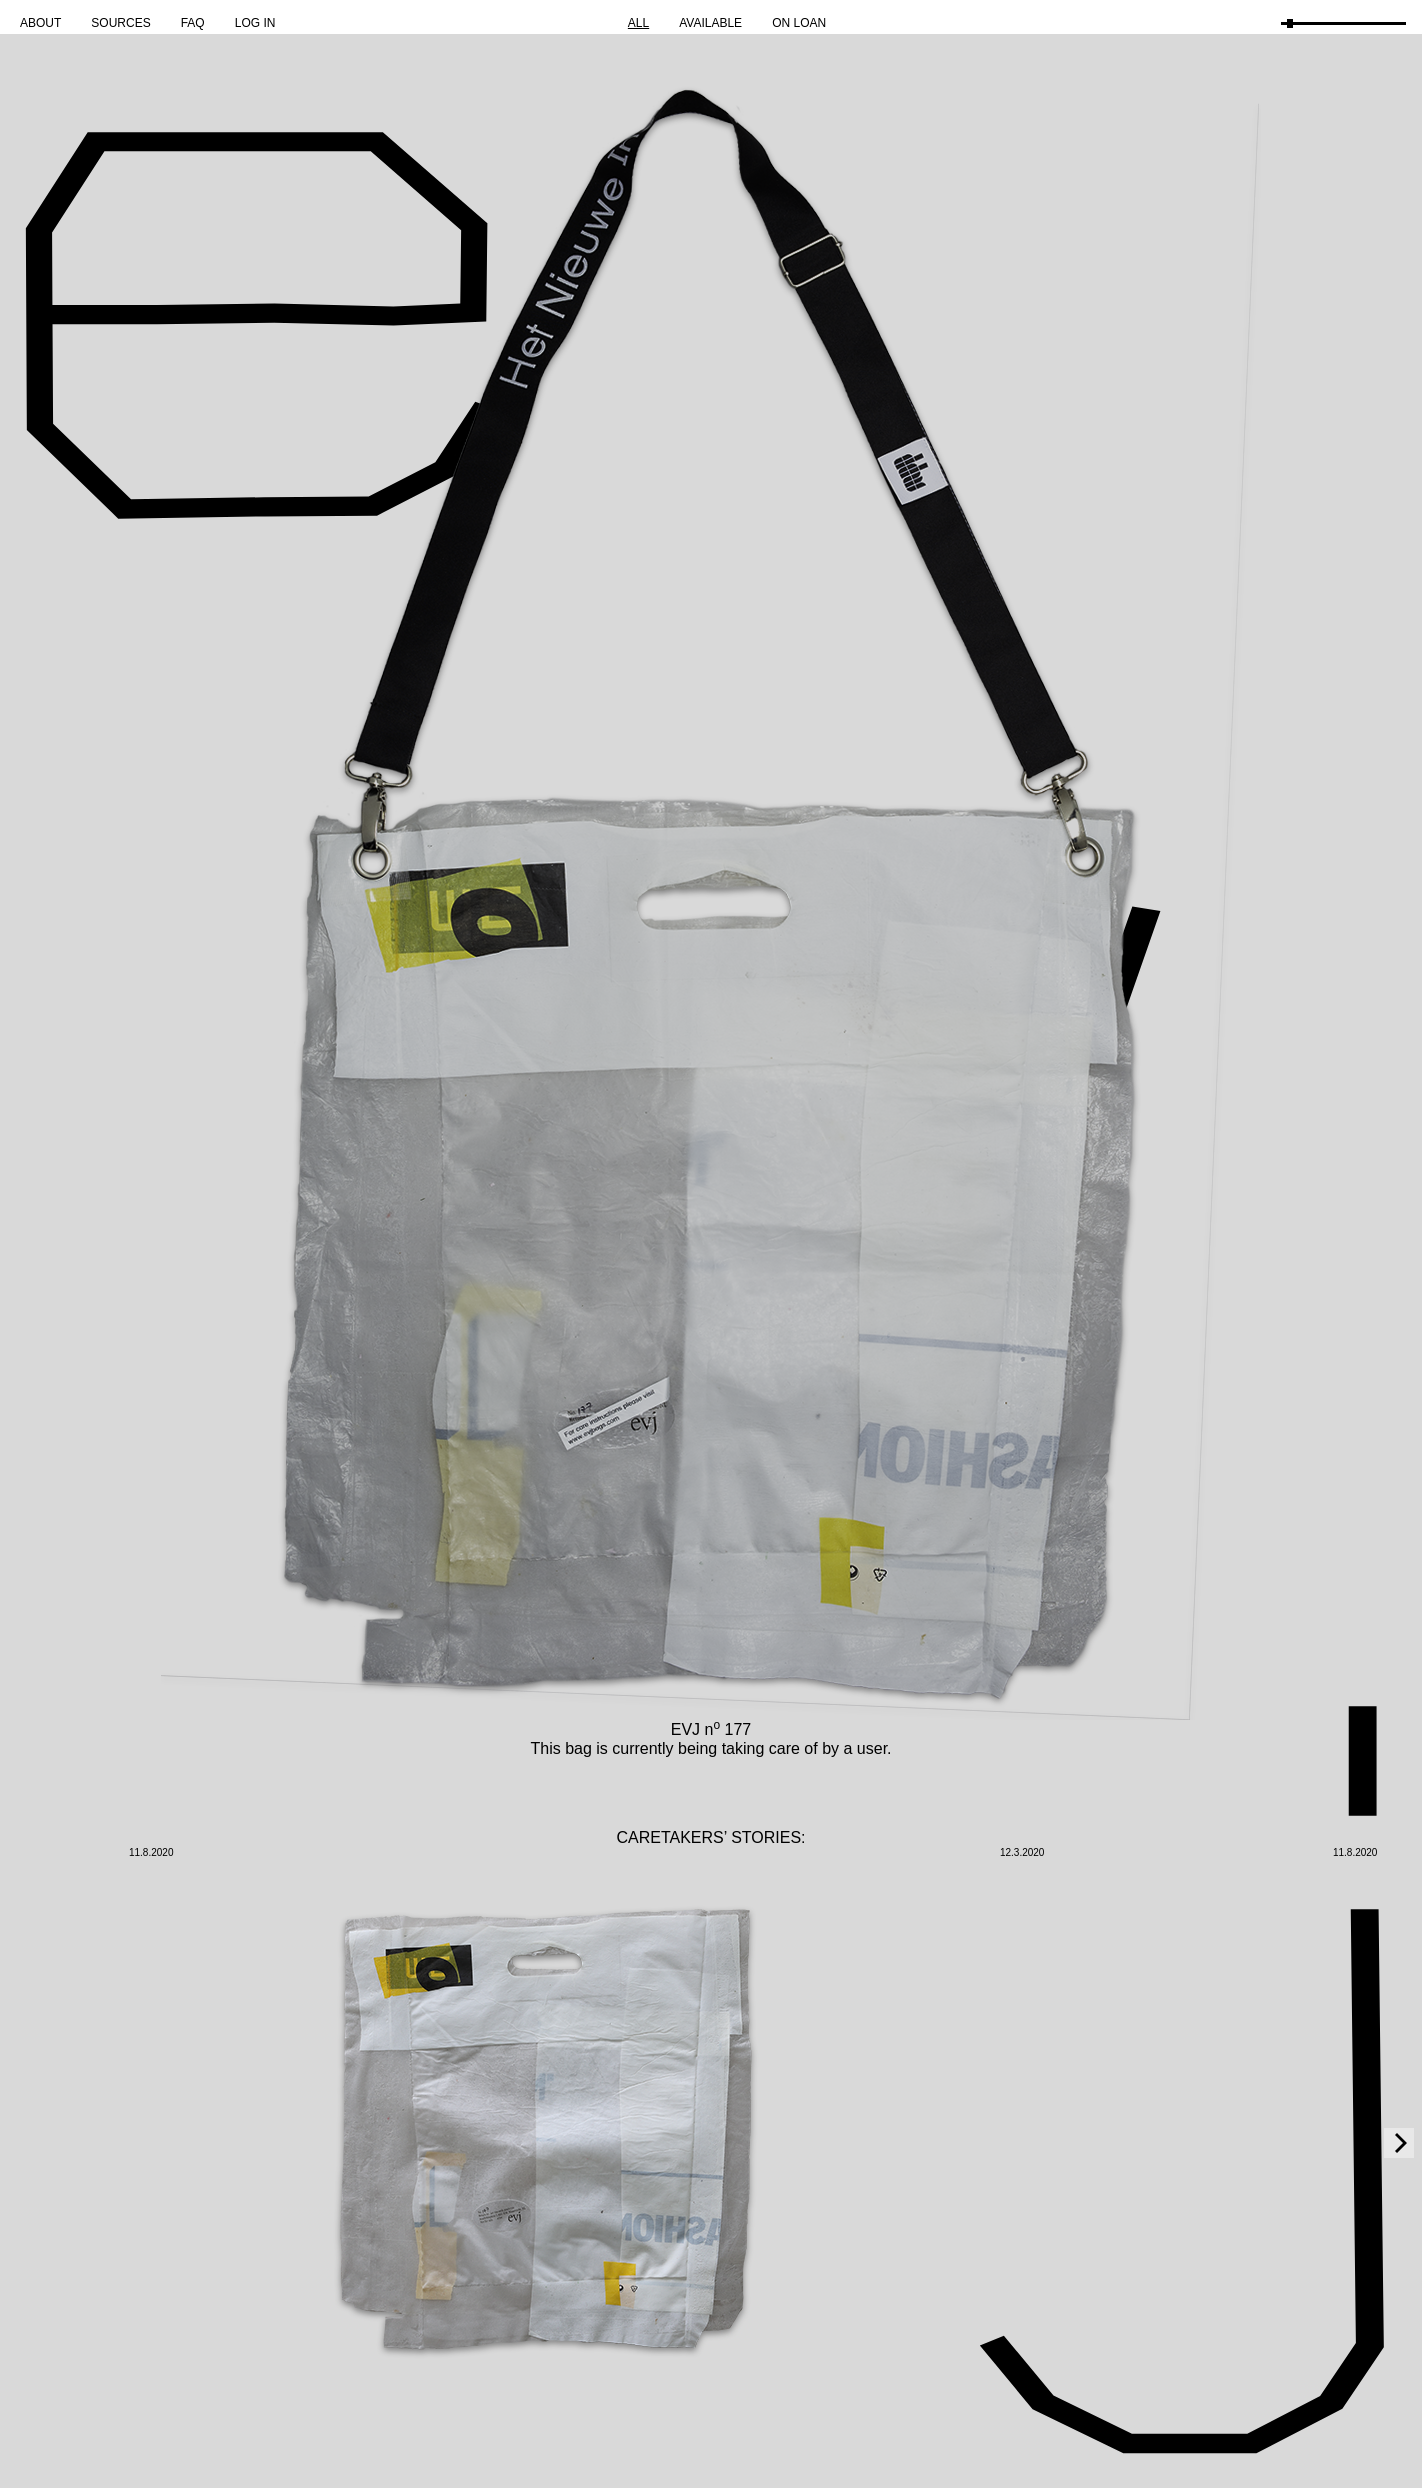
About (40, 23)
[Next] (1399, 2143)
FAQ (193, 23)
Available (710, 23)
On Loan (799, 23)
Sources (120, 23)
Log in (255, 23)
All (638, 23)
